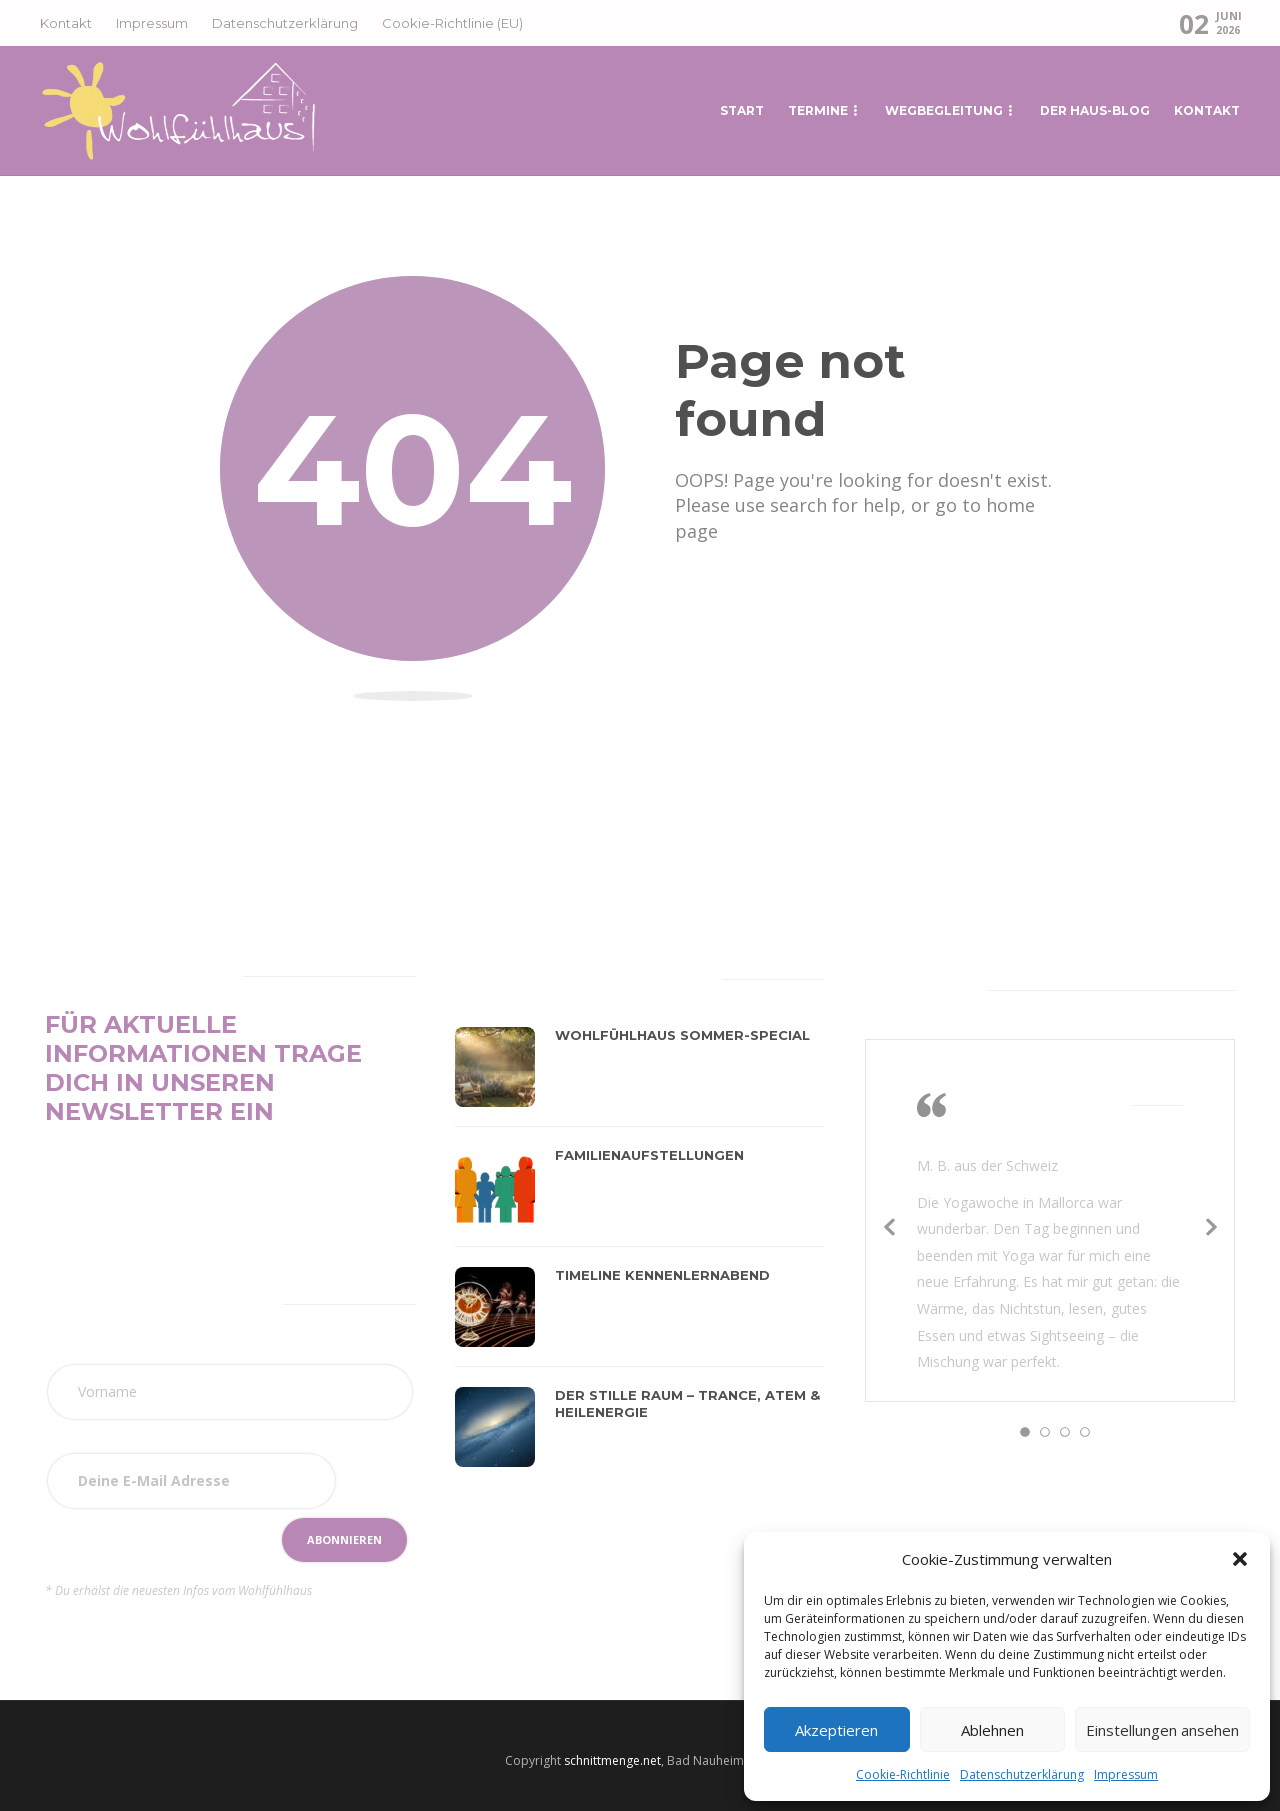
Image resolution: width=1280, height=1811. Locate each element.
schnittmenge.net (612, 1760)
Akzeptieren (836, 1730)
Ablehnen (992, 1730)
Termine (818, 110)
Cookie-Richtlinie (903, 1774)
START (742, 110)
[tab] (503, 975)
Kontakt (66, 23)
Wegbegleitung (944, 110)
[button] (1240, 1559)
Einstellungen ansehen (1162, 1730)
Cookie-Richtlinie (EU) (452, 23)
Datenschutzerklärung (1022, 1774)
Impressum (1126, 1774)
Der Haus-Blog (1095, 110)
